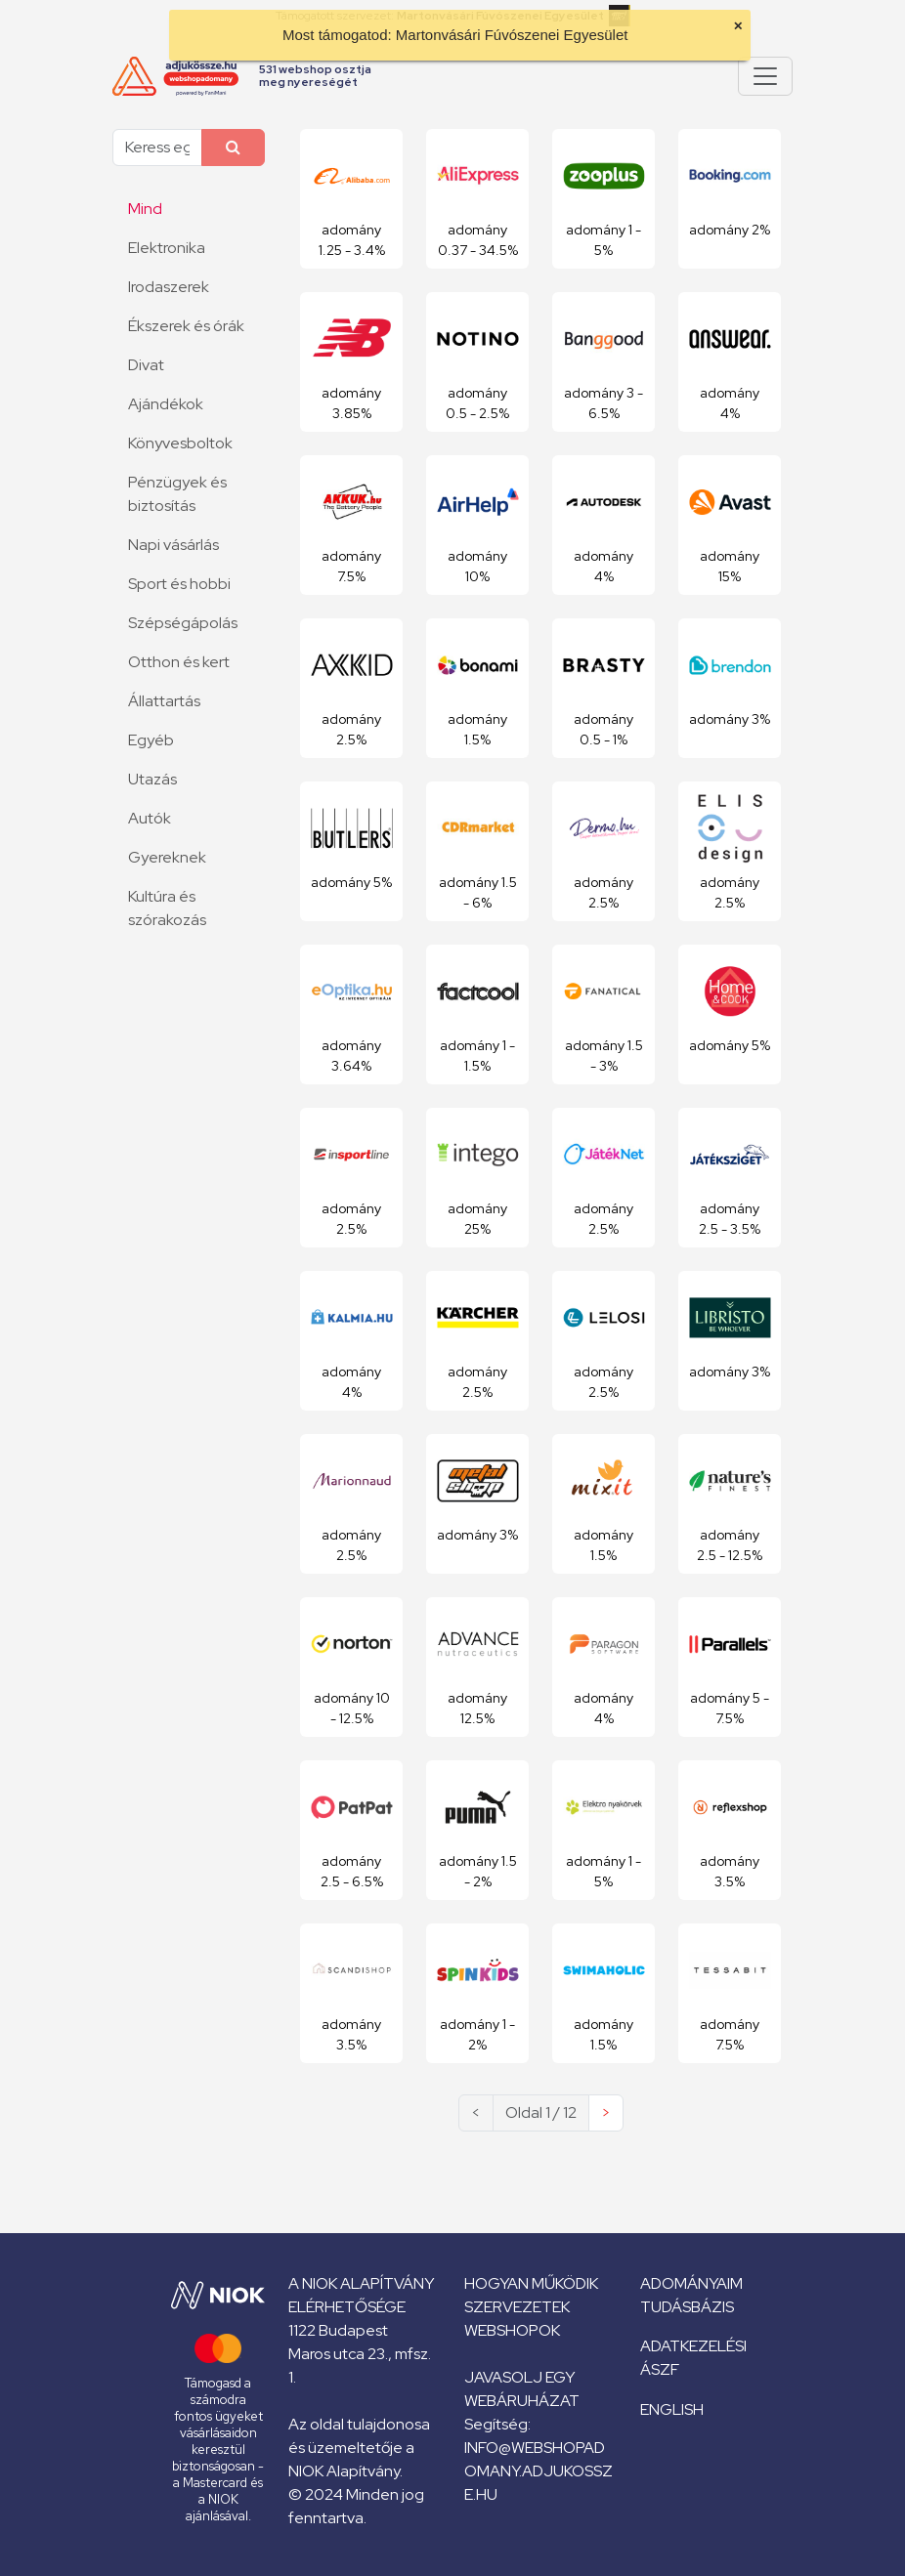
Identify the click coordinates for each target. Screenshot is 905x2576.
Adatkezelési (693, 2346)
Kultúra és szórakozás (167, 908)
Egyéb (151, 740)
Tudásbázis (687, 2307)
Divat (146, 365)
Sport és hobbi (179, 583)
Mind (145, 208)
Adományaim (691, 2283)
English (672, 2409)
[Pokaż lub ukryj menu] (765, 76)
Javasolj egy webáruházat (522, 2389)
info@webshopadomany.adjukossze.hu (538, 2471)
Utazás (152, 779)
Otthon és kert (179, 662)
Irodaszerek (168, 286)
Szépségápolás (182, 622)
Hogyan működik (531, 2283)
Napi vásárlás (173, 544)
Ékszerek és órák (186, 326)
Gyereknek (167, 857)
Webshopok (512, 2330)
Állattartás (164, 701)
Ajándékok (165, 404)
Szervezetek (517, 2307)
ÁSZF (659, 2369)
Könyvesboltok (180, 443)
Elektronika (166, 247)
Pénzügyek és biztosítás (177, 494)
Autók (149, 818)
